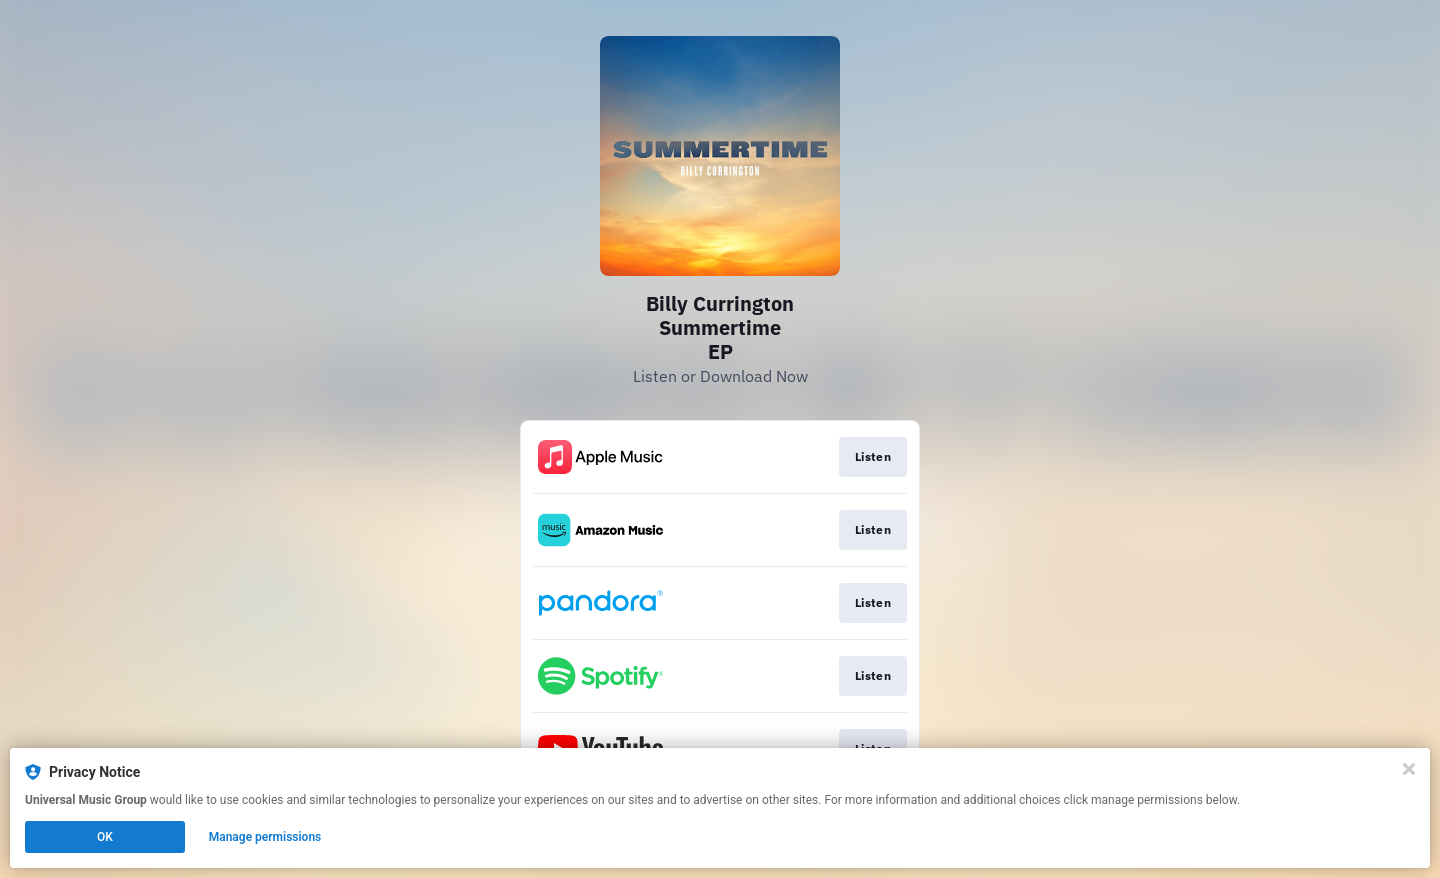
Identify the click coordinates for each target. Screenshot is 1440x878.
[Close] (1409, 769)
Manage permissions (265, 837)
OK (105, 837)
